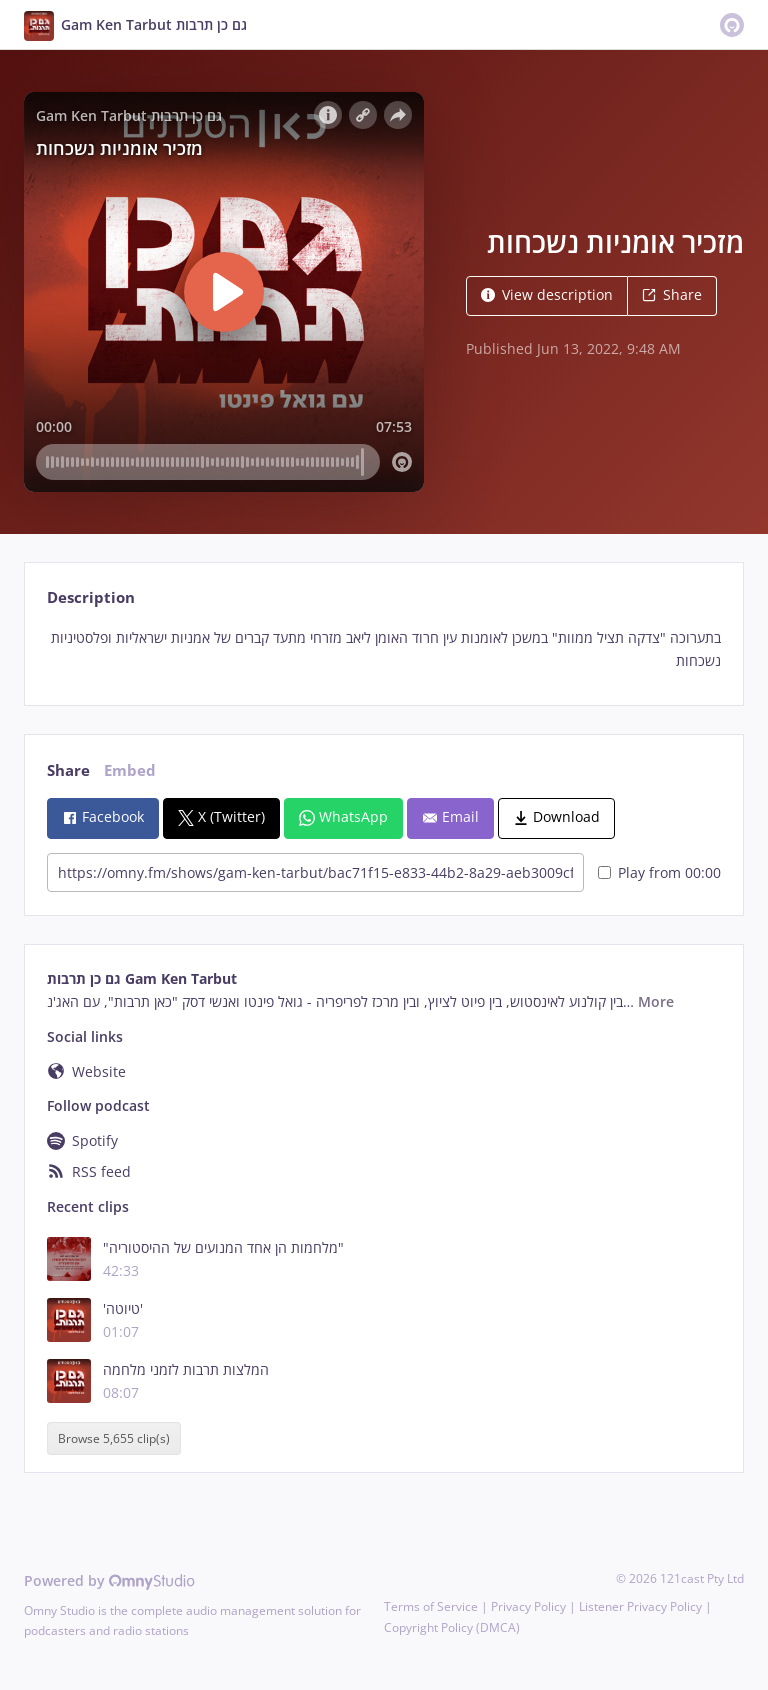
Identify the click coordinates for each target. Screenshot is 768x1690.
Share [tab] (68, 770)
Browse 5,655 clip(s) (114, 1438)
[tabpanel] (383, 650)
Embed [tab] (130, 770)
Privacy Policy (528, 1606)
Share (672, 294)
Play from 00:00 (659, 872)
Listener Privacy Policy (640, 1606)
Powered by (109, 1580)
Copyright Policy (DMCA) (452, 1627)
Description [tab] (91, 597)
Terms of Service (431, 1606)
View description (547, 294)
